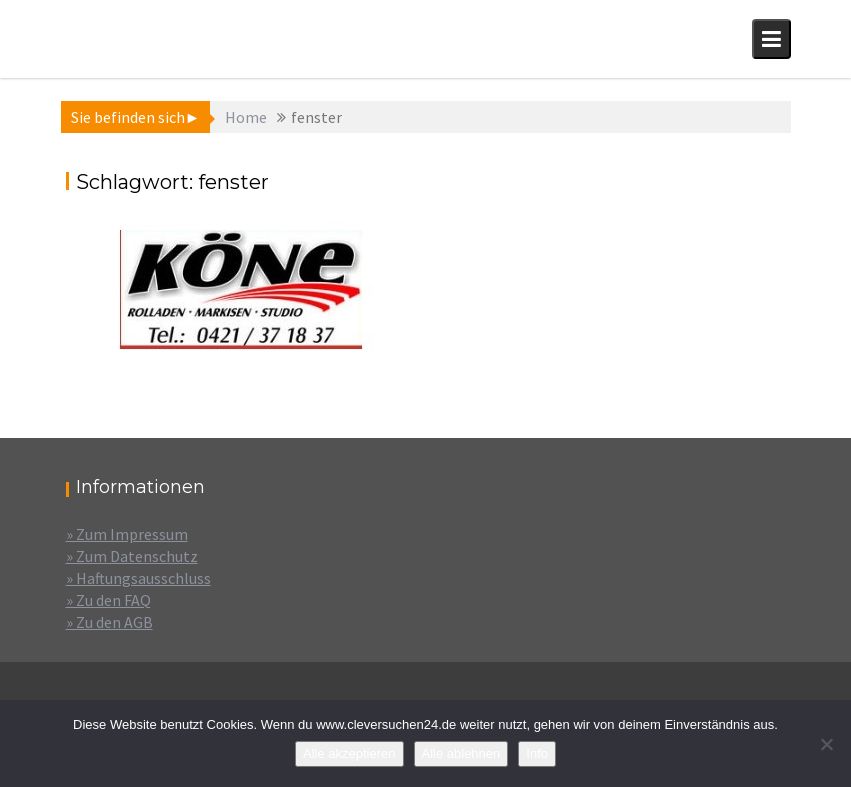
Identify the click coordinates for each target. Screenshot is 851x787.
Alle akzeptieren (349, 753)
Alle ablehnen (461, 753)
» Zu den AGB (109, 622)
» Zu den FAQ (108, 600)
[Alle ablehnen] (826, 744)
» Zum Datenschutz (132, 556)
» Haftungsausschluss (138, 578)
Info (537, 753)
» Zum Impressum (127, 534)
